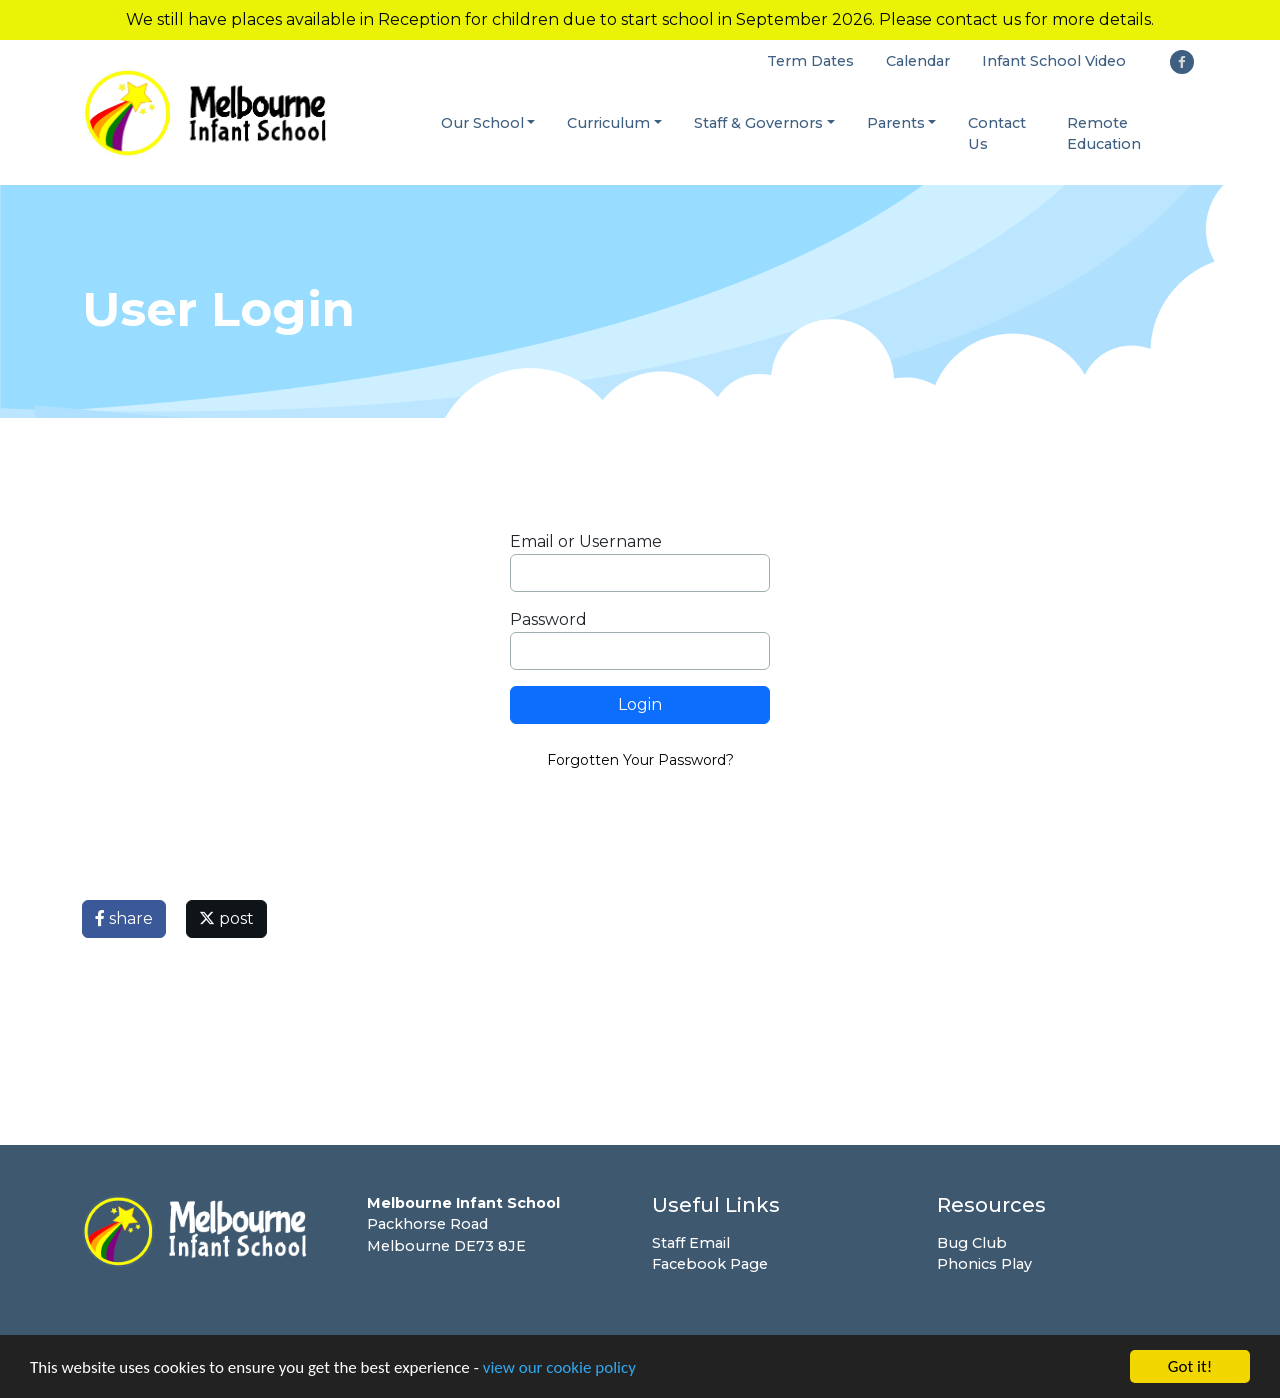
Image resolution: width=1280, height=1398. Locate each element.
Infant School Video (1054, 61)
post (226, 918)
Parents (896, 123)
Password (548, 619)
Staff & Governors (758, 123)
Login (640, 704)
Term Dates (810, 61)
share (124, 918)
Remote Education (1104, 134)
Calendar (918, 61)
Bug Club (972, 1243)
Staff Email (691, 1243)
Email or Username (586, 541)
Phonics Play (984, 1264)
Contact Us (997, 134)
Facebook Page (710, 1264)
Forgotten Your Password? (640, 760)
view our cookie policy (559, 1368)
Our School (482, 123)
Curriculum (608, 123)
